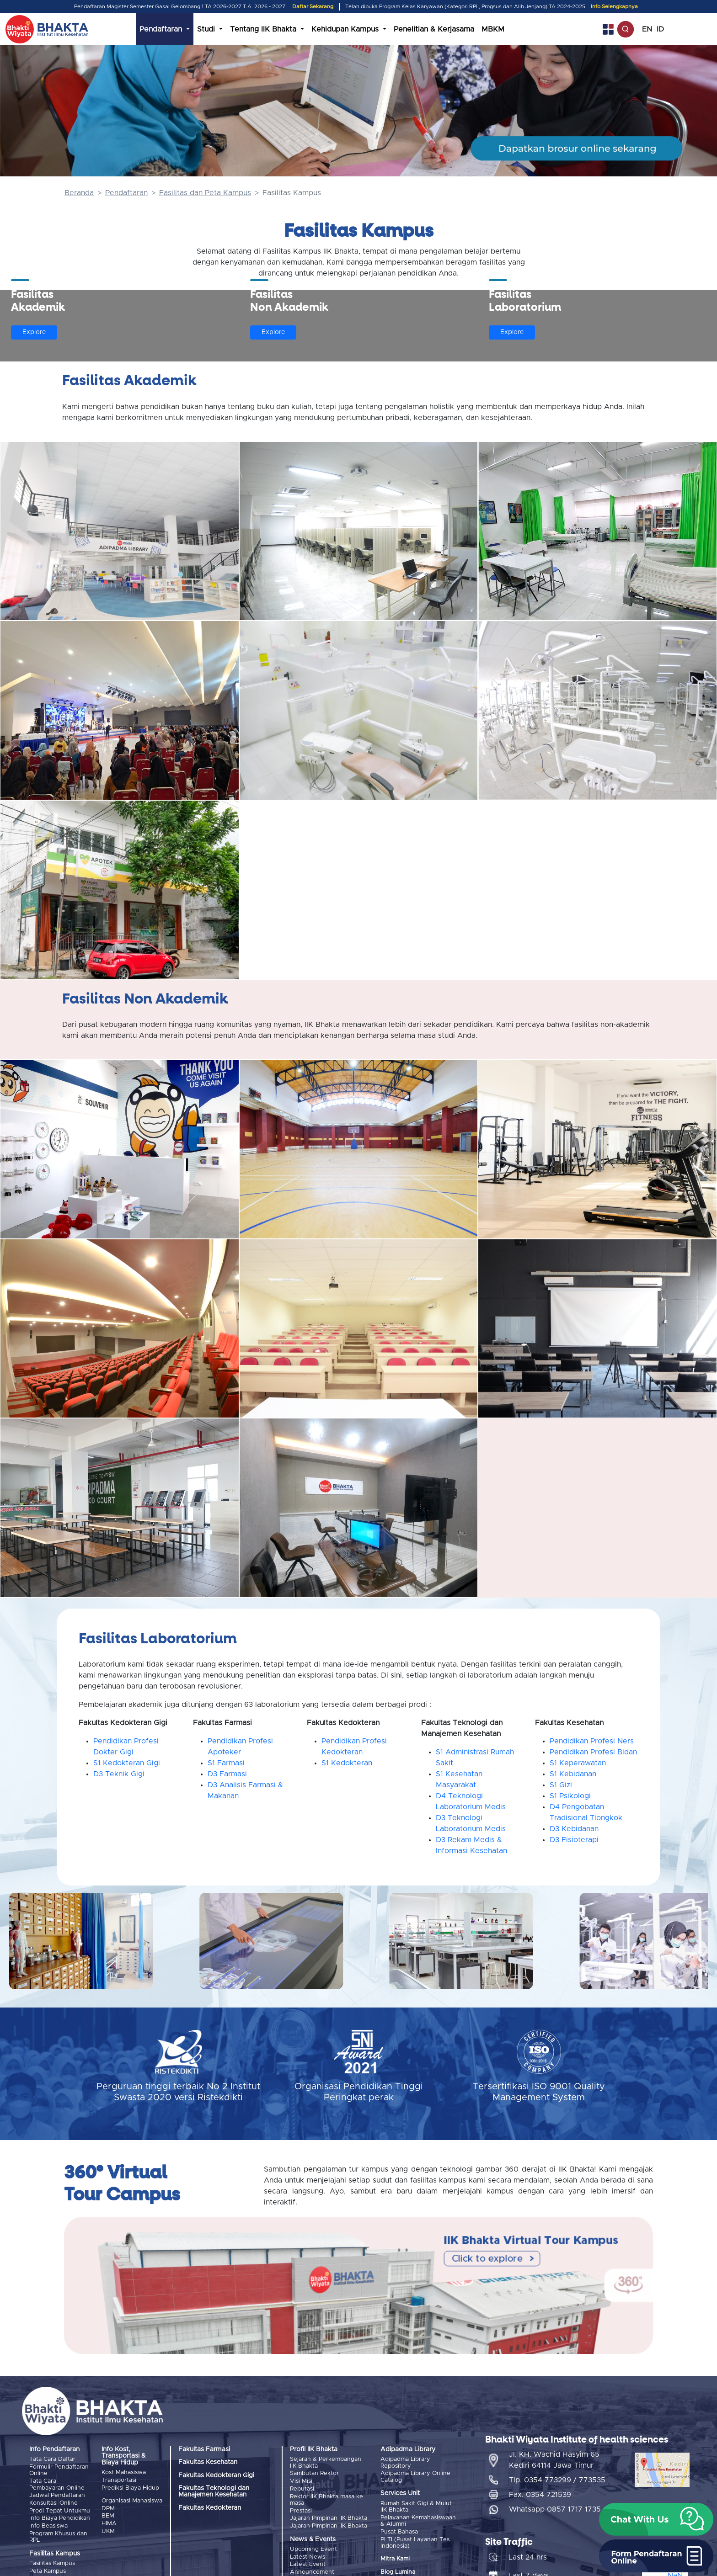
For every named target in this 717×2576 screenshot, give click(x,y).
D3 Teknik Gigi (118, 1774)
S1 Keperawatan (578, 1763)
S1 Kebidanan (573, 1774)
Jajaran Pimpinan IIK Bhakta (328, 2517)
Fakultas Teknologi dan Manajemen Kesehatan (213, 2491)
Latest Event (308, 2563)
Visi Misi (301, 2481)
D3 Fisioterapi (574, 1839)
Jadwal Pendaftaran (57, 2495)
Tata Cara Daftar (52, 2459)
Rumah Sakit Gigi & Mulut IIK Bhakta (416, 2506)
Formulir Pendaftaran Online (59, 2470)
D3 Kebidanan (574, 1828)
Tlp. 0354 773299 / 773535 (557, 2479)
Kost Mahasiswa (124, 2472)
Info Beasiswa (48, 2525)
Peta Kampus (47, 2570)
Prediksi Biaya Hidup (130, 2488)
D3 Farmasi (227, 1774)
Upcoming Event (313, 2548)
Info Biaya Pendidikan (59, 2517)
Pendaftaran (126, 193)
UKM (108, 2531)
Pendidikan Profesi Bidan (593, 1752)
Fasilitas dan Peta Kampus (205, 193)
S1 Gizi (561, 1785)
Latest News (307, 2556)
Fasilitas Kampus (52, 2562)
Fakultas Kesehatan (207, 2462)
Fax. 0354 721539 (540, 2493)
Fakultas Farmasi (204, 2449)
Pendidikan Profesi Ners (592, 1741)
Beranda (79, 193)
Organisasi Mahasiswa (132, 2500)
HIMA (109, 2523)
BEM (108, 2515)
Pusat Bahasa (399, 2531)
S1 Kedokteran (346, 1763)
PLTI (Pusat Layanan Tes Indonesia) (414, 2542)
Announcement (312, 2571)
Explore (34, 332)
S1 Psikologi (570, 1796)
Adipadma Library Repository (405, 2462)
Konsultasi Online (53, 2503)
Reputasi (302, 2488)
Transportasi (119, 2480)
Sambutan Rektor (314, 2473)
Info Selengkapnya (614, 6)
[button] (656, 2519)
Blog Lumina (397, 2571)
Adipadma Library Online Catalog (415, 2476)
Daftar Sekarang (312, 6)
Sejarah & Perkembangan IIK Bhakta (325, 2462)
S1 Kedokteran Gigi (126, 1763)
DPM (108, 2508)
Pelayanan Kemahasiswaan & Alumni (418, 2520)
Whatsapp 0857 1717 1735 (555, 2508)
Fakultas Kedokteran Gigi (216, 2475)
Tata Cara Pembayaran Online (57, 2484)
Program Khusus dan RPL (58, 2535)
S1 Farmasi (226, 1763)
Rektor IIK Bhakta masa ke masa (326, 2499)
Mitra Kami (395, 2558)
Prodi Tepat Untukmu (59, 2510)
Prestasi (301, 2510)
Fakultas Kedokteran (209, 2508)
